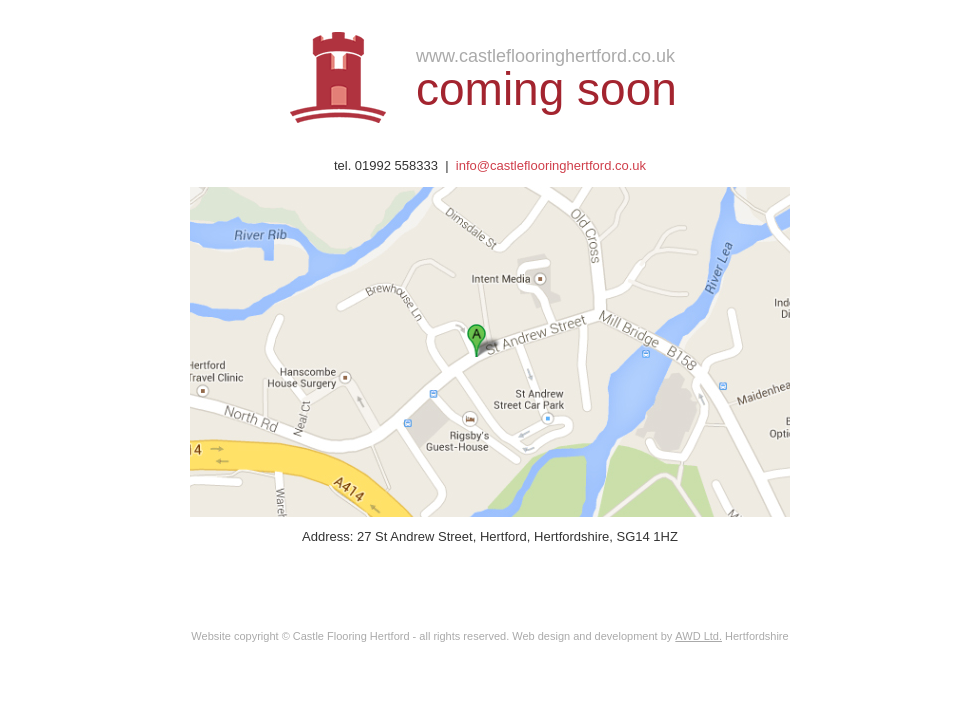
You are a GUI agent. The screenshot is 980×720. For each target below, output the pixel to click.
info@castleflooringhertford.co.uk (551, 165)
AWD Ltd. (698, 636)
